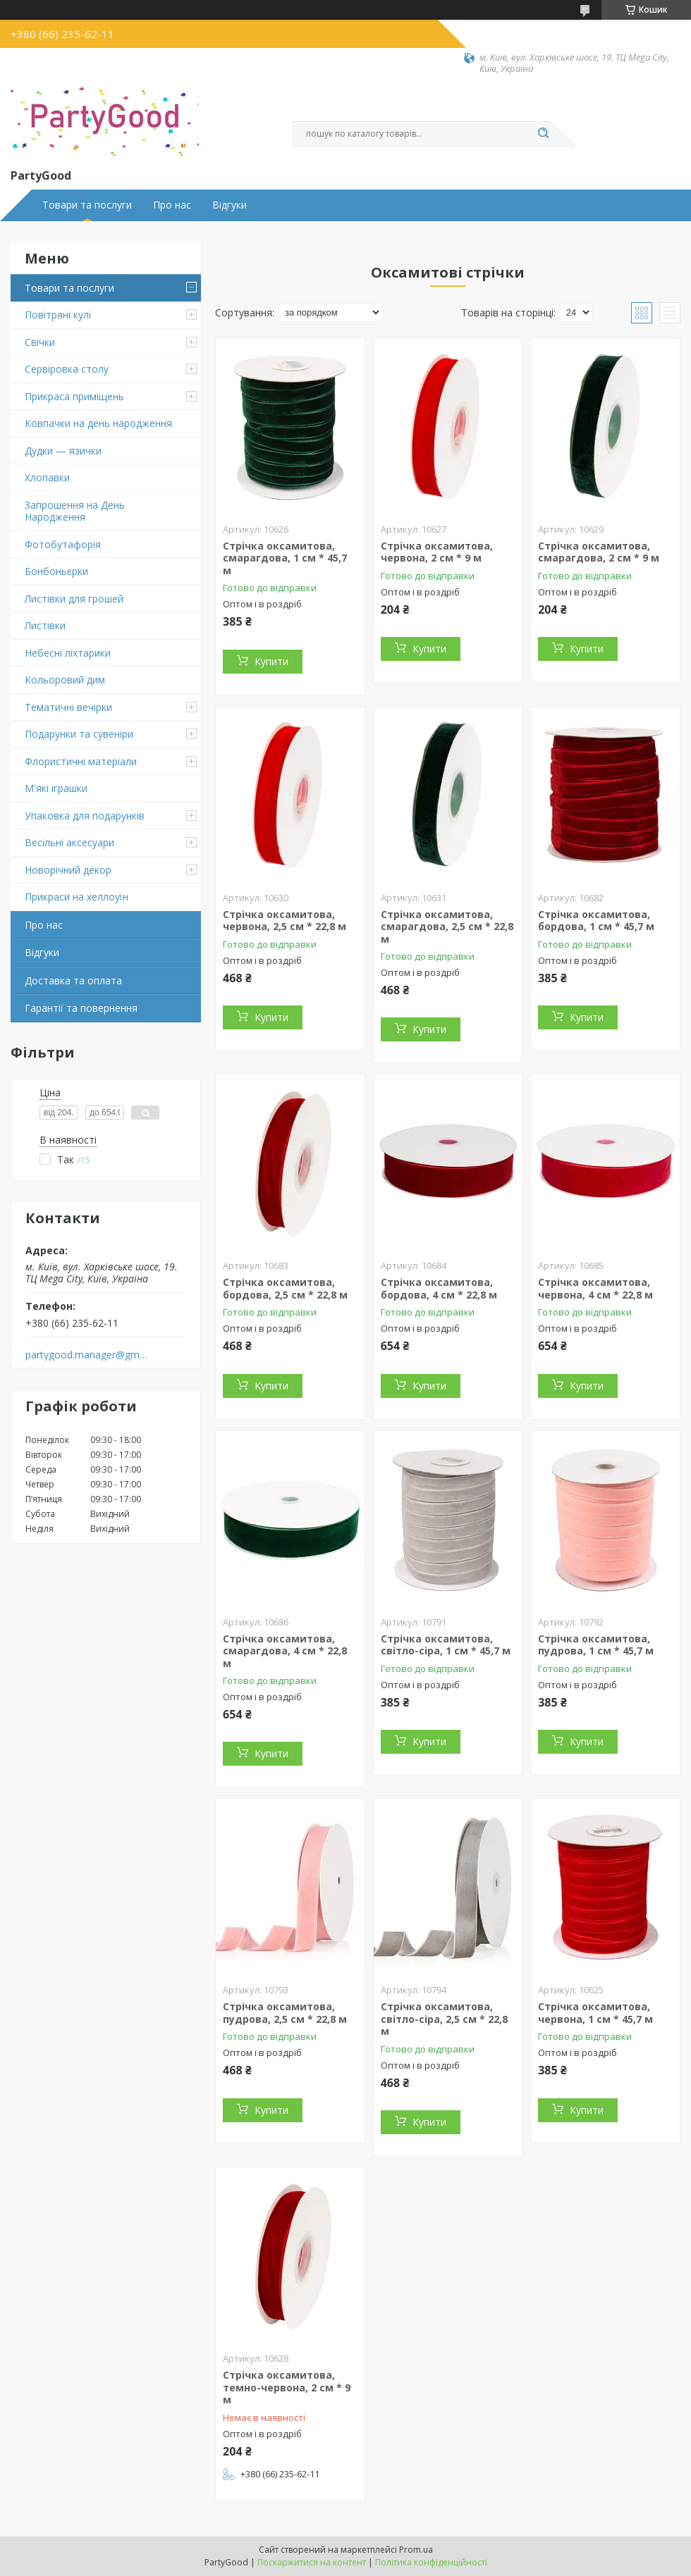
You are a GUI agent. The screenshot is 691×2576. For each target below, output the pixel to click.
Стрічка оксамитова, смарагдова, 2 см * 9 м (598, 552)
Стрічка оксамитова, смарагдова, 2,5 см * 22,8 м (447, 927)
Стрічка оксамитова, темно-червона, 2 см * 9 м (286, 2387)
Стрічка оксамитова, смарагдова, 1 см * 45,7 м (285, 558)
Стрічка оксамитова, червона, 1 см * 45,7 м (595, 2013)
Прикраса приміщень (74, 396)
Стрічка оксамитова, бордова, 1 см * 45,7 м (596, 921)
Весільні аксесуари (69, 842)
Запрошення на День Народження (75, 511)
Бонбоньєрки (56, 571)
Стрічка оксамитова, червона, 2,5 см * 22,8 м (284, 921)
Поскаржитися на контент (311, 2562)
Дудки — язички (63, 450)
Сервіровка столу (67, 369)
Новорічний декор (68, 870)
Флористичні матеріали (81, 761)
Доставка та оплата (73, 980)
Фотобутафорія (63, 544)
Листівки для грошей (74, 598)
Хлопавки (47, 477)
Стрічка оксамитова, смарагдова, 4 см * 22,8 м (285, 1651)
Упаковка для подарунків (85, 815)
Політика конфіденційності (431, 2562)
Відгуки (229, 205)
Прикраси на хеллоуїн (76, 896)
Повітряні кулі (58, 314)
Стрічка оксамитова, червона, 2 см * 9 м (437, 552)
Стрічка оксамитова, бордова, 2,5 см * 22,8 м (285, 1288)
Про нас (172, 205)
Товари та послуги (87, 205)
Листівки (45, 625)
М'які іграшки (56, 788)
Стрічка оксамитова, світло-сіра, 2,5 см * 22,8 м (444, 2019)
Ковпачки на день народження (98, 423)
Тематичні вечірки (68, 707)
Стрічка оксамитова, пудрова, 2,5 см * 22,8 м (285, 2013)
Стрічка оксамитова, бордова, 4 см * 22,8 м (439, 1288)
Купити (271, 661)
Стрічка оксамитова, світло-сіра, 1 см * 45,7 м (445, 1645)
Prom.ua (416, 2550)
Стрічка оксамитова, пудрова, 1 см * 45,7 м (596, 1645)
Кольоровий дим (65, 679)
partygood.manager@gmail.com (87, 1355)
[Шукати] (543, 134)
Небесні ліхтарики (68, 653)
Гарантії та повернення (81, 1008)
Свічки (40, 342)
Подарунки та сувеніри (79, 734)
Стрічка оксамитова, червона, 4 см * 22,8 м (595, 1288)
